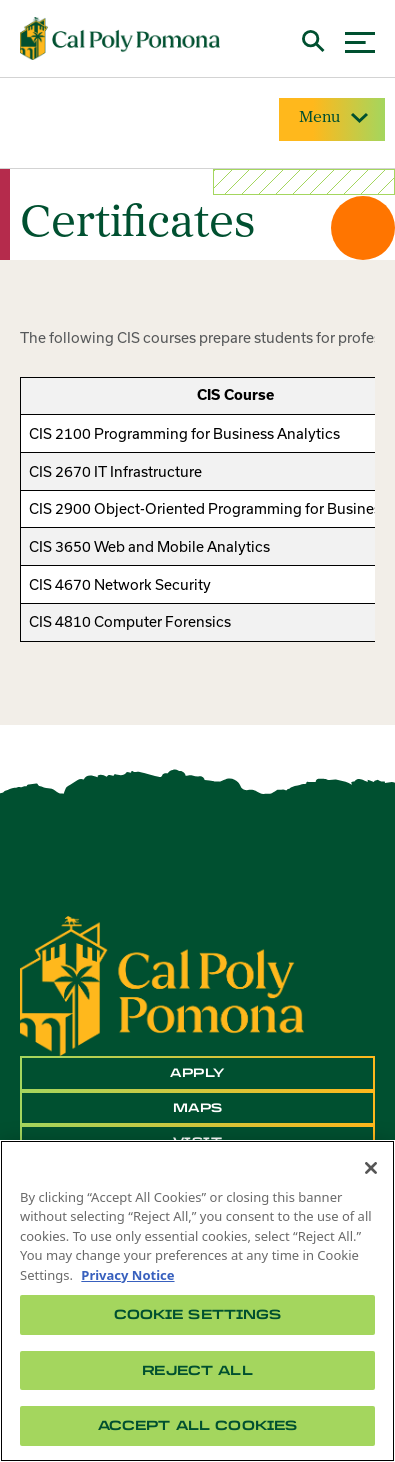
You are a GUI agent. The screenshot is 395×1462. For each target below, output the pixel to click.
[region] (197, 1301)
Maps (198, 1108)
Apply (197, 1073)
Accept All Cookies (197, 1425)
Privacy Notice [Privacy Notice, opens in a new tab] (127, 1275)
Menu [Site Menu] (332, 118)
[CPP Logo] (162, 984)
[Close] (371, 1168)
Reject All (197, 1370)
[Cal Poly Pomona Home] (120, 39)
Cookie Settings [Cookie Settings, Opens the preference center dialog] (198, 1314)
